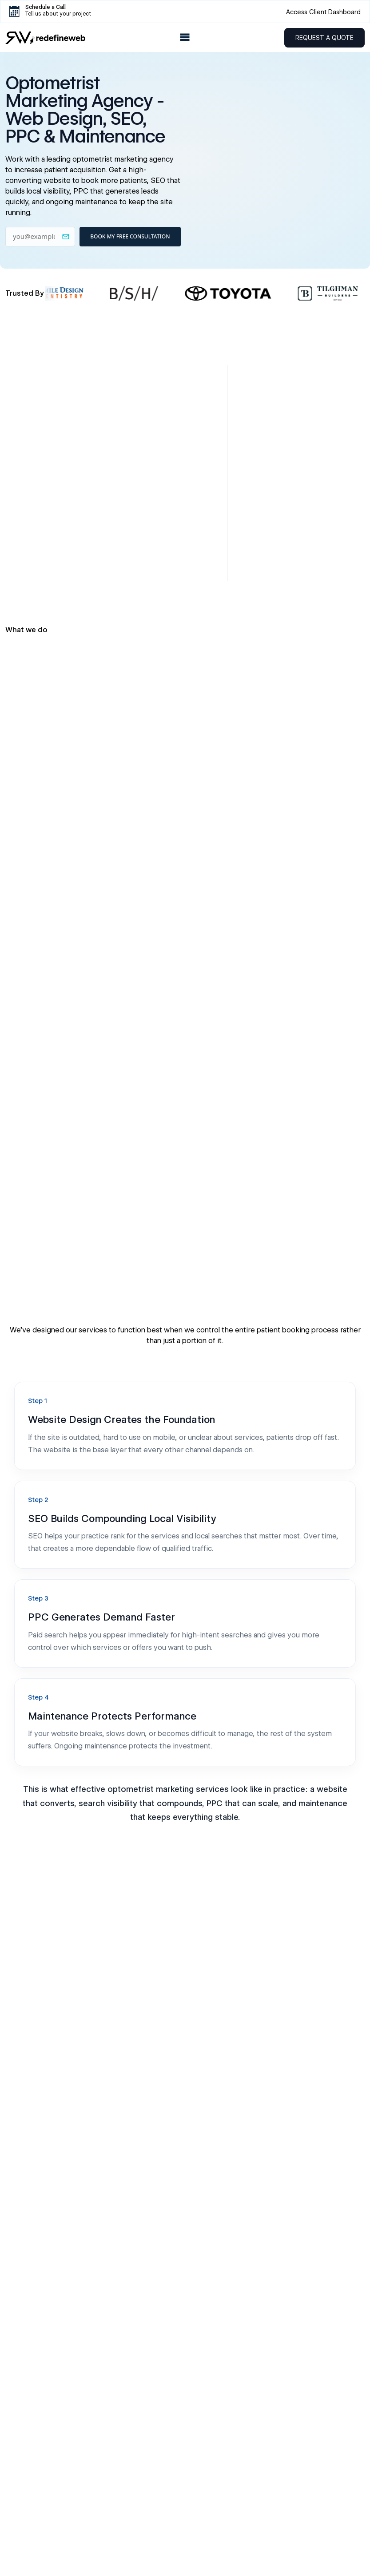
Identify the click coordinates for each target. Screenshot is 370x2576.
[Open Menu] (184, 38)
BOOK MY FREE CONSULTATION (130, 236)
